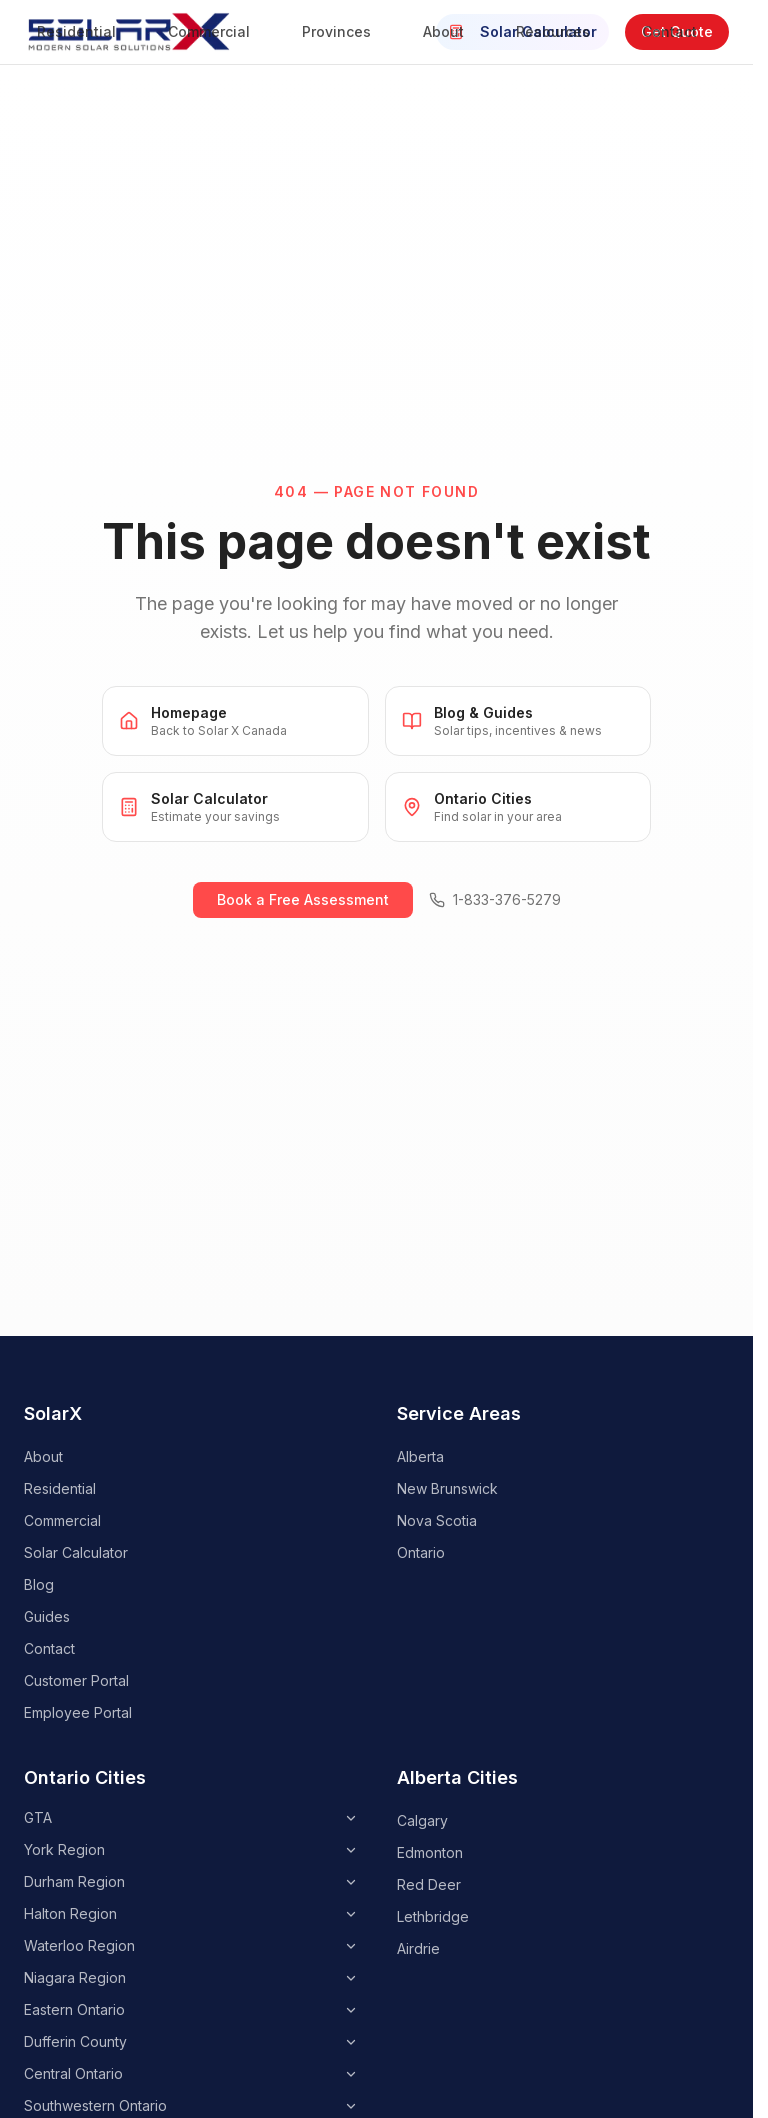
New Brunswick (447, 1488)
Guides (47, 1616)
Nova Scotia (437, 1520)
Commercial (219, 31)
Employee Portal (78, 1712)
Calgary (422, 1820)
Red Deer (429, 1884)
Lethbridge (433, 1916)
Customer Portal (76, 1680)
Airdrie (418, 1948)
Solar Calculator (76, 1552)
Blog (39, 1584)
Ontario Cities (85, 1777)
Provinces (346, 31)
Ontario (421, 1552)
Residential (86, 31)
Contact (679, 31)
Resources (563, 31)
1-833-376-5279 (495, 899)
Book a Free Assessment (303, 899)
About (453, 31)
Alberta (420, 1456)
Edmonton (430, 1852)
